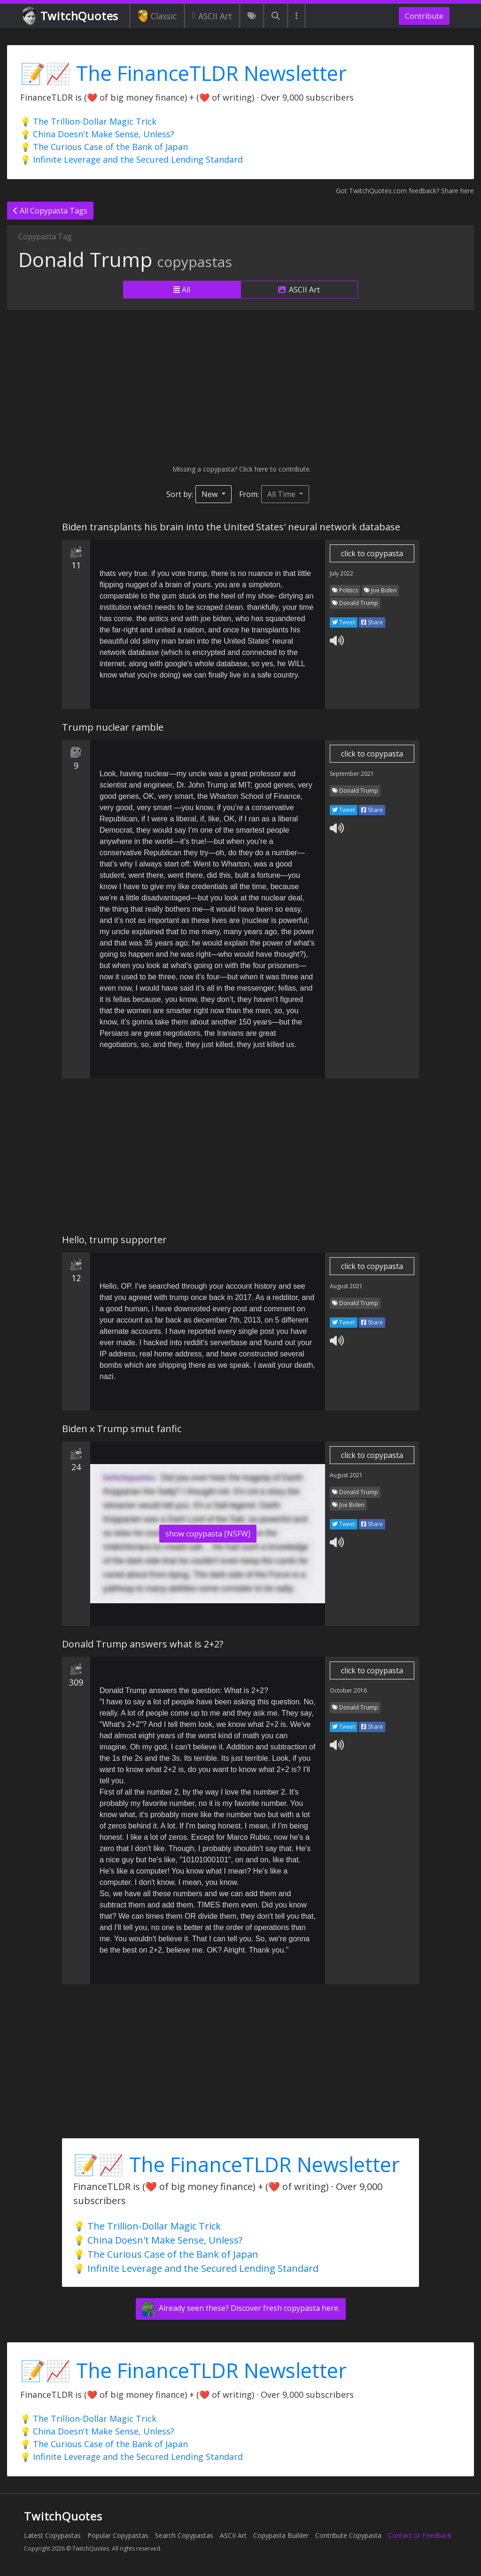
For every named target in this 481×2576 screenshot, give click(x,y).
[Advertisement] (240, 387)
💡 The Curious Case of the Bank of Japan (104, 146)
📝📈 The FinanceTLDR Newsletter (183, 73)
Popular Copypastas (117, 2535)
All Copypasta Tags (50, 210)
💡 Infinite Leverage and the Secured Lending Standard (131, 159)
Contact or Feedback (419, 2535)
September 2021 (352, 774)
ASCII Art (212, 16)
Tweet (343, 622)
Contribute (424, 16)
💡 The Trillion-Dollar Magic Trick (88, 121)
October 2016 (348, 1690)
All (181, 289)
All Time (282, 494)
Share (372, 622)
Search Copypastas (184, 2535)
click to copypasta (372, 553)
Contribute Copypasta (348, 2535)
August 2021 (346, 1286)
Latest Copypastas (52, 2535)
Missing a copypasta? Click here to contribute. (241, 469)
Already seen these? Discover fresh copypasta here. (241, 2308)
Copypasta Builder (281, 2535)
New (210, 494)
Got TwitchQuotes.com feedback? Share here (405, 190)
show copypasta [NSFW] (207, 1533)
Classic (157, 16)
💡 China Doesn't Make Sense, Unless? (97, 134)
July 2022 (341, 573)
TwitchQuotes (71, 16)
